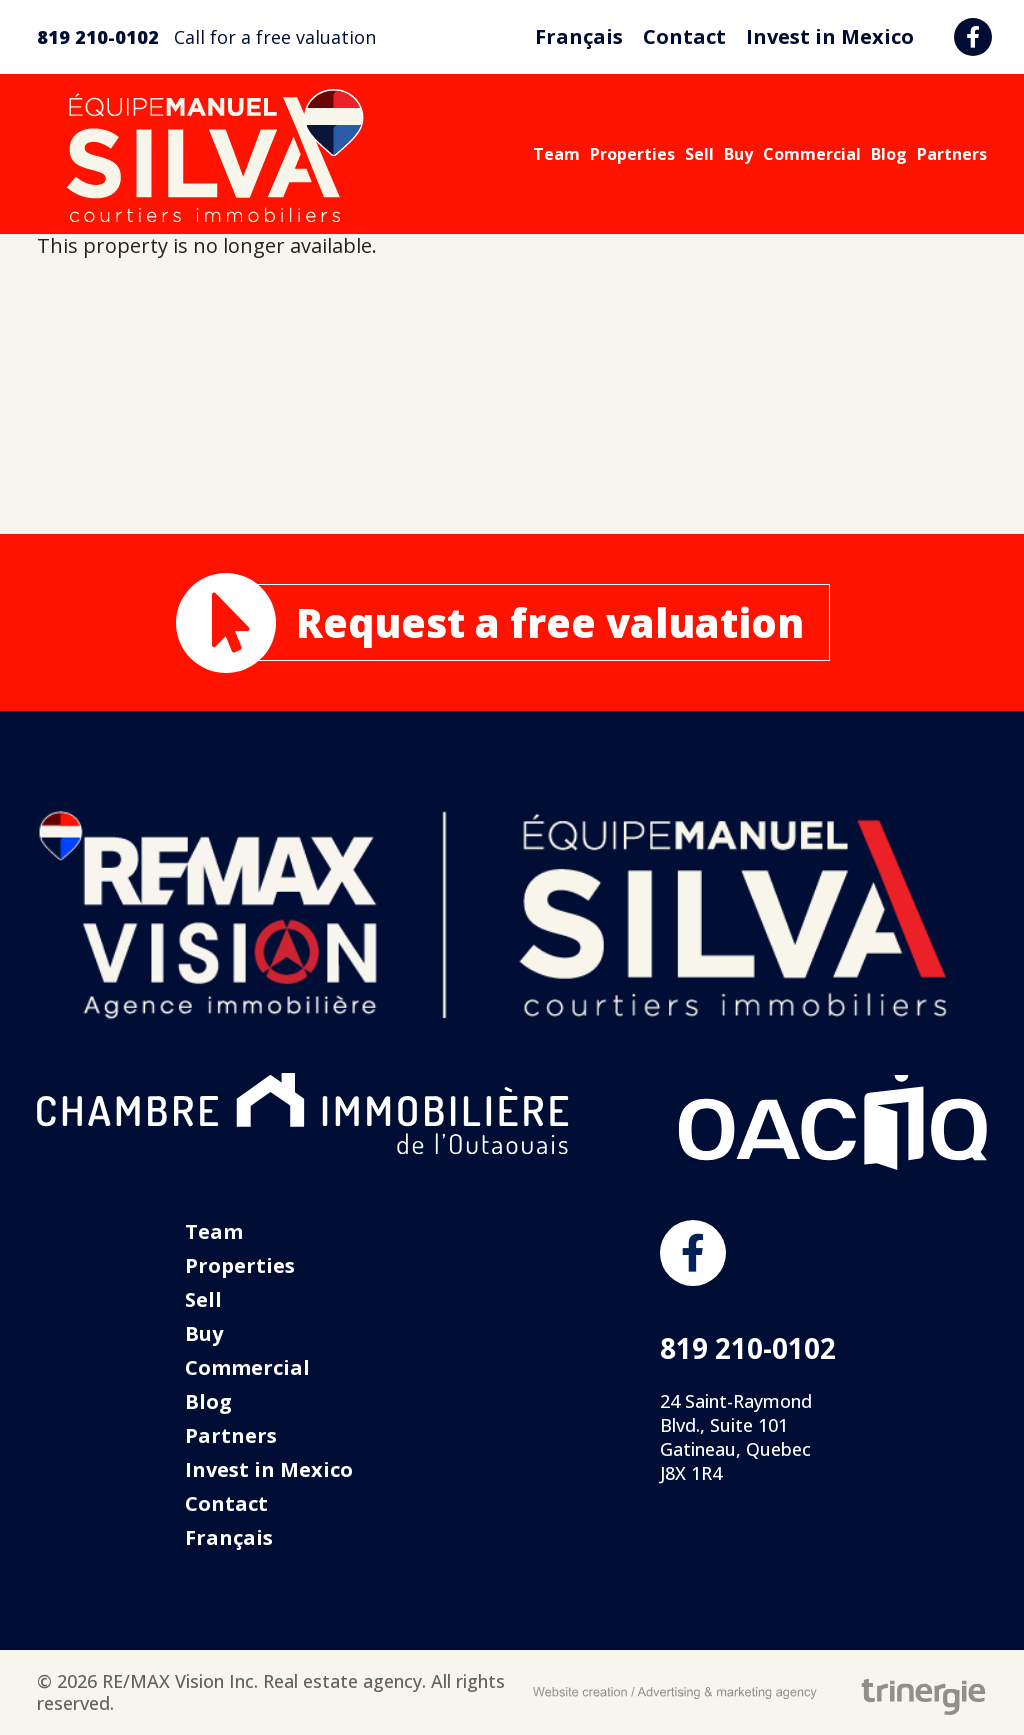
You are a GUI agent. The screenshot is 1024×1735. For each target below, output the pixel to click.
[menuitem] (579, 37)
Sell (699, 154)
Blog (889, 154)
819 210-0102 (98, 37)
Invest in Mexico (830, 36)
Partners (952, 154)
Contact (684, 36)
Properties (632, 154)
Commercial (812, 154)
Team (556, 154)
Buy (738, 154)
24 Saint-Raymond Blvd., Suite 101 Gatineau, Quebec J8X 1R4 (736, 1437)
